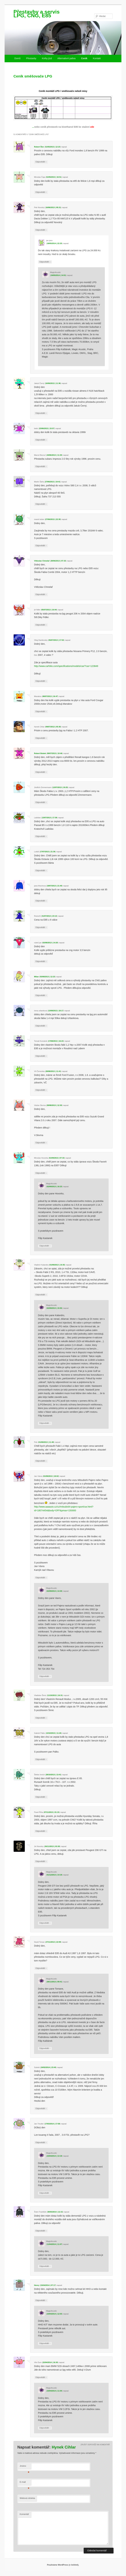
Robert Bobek (40, 753)
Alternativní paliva (66, 58)
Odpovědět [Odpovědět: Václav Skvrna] (41, 1142)
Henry (36, 2285)
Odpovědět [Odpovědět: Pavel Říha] (41, 1831)
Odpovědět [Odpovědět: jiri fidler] (41, 625)
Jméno (24, 2467)
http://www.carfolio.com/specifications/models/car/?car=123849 (66, 666)
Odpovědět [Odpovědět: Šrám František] (41, 2230)
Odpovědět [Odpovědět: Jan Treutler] (41, 2142)
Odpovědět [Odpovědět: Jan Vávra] (41, 1577)
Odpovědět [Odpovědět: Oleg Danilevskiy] (41, 681)
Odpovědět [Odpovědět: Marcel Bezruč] (41, 466)
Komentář (24, 2514)
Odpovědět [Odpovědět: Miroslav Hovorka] (41, 1173)
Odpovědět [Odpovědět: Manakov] (41, 711)
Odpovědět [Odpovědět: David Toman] (41, 1968)
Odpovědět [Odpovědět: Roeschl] (41, 927)
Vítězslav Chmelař (42, 561)
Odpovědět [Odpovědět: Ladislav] (41, 836)
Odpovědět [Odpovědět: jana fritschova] (41, 900)
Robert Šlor (39, 147)
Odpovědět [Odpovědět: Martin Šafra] (41, 504)
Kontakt (97, 58)
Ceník (84, 58)
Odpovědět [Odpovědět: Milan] (41, 995)
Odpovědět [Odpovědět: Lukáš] (41, 870)
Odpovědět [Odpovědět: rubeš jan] (41, 961)
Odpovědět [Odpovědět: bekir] (41, 439)
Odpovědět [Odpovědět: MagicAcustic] (45, 1245)
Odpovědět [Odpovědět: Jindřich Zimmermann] (41, 802)
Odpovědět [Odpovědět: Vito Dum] (41, 2377)
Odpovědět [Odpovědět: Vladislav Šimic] (41, 1718)
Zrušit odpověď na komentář (95, 2445)
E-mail (24, 2483)
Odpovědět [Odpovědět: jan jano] (45, 261)
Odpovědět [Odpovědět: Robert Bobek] (41, 772)
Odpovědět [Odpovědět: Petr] (41, 1461)
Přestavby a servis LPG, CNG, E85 (36, 13)
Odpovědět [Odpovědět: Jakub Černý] (41, 413)
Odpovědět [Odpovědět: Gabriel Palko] (41, 1759)
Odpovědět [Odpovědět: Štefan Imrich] (41, 1797)
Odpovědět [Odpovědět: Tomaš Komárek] (41, 1056)
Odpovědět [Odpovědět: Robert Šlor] (41, 161)
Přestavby (31, 58)
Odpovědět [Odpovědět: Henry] (41, 2300)
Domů (17, 58)
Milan (36, 977)
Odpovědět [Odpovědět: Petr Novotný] (41, 230)
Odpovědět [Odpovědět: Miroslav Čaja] (41, 192)
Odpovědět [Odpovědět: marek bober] (41, 545)
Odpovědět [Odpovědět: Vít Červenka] (41, 1090)
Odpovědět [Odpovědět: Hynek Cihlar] (41, 738)
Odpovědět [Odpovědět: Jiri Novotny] (41, 1861)
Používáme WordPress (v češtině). (63, 2565)
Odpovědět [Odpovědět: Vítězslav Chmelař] (41, 594)
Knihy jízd (47, 58)
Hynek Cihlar (64, 2447)
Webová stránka (27, 2498)
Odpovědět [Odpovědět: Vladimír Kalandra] (41, 1294)
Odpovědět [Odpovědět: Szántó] (41, 2108)
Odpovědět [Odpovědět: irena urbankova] (41, 1025)
